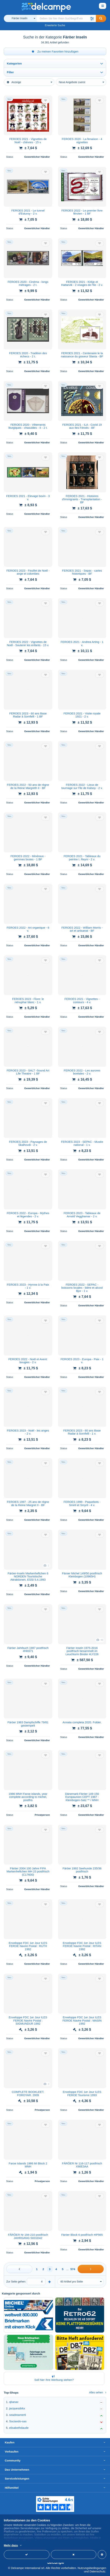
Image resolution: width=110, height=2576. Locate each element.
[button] (92, 18)
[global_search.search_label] (66, 18)
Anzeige (14, 82)
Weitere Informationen (80, 2545)
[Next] (91, 2269)
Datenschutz (97, 2571)
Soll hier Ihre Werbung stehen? (53, 2378)
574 (72, 2269)
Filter (10, 72)
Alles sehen (97, 2392)
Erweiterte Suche (55, 25)
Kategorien (14, 63)
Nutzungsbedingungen (92, 2568)
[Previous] (19, 2269)
